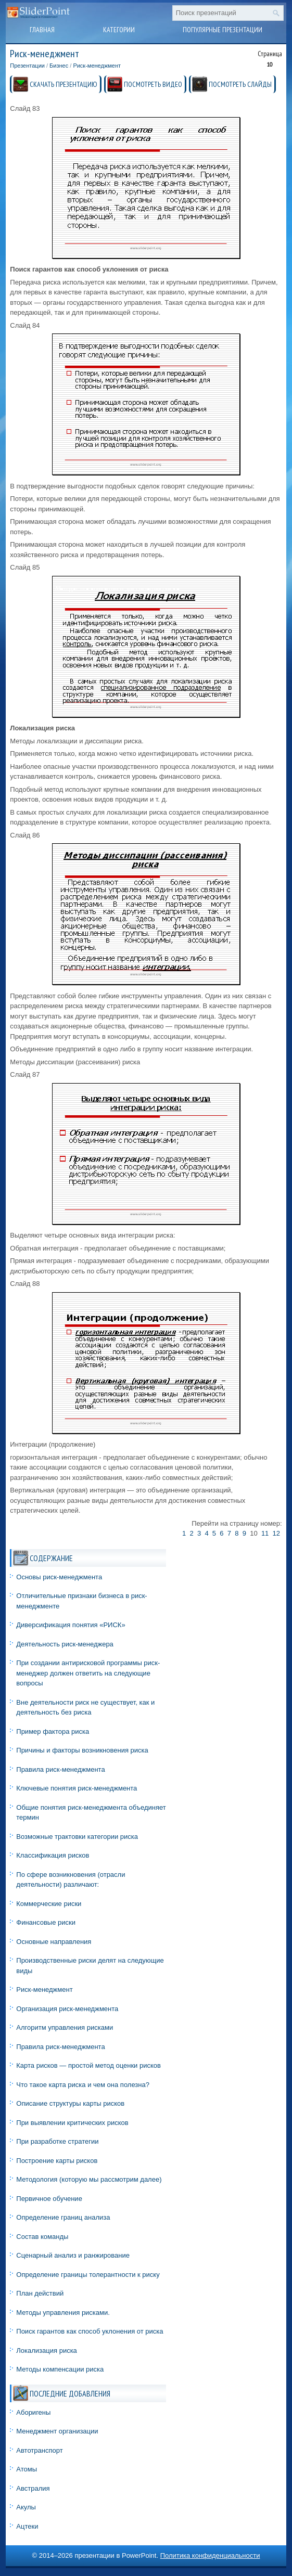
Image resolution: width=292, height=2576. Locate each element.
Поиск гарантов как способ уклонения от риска (89, 2331)
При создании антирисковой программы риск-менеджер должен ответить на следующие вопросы (88, 1673)
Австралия (32, 2488)
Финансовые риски (45, 1922)
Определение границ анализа (63, 2217)
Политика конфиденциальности (210, 2555)
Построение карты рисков (56, 2161)
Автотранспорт (39, 2450)
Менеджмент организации (57, 2431)
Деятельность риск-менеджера (64, 1644)
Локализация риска (46, 2350)
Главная (42, 29)
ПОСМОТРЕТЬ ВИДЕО (153, 84)
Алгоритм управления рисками (64, 2027)
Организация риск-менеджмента (67, 2009)
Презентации (27, 65)
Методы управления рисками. (63, 2312)
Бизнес (58, 65)
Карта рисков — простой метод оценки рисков (88, 2065)
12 (276, 1533)
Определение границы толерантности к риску (87, 2274)
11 (265, 1533)
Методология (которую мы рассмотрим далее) (88, 2179)
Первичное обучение (49, 2199)
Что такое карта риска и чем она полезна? (82, 2085)
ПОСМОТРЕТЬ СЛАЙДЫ (240, 84)
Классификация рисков (52, 1855)
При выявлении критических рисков (72, 2123)
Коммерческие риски (48, 1904)
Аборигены (33, 2412)
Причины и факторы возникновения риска (82, 1750)
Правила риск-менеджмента (60, 1769)
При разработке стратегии (57, 2141)
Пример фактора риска (52, 1731)
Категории (119, 29)
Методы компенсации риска (60, 2369)
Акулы (26, 2507)
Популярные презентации (222, 29)
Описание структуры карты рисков (70, 2103)
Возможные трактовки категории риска (77, 1836)
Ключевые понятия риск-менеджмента (76, 1788)
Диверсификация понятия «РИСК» (70, 1625)
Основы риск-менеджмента (59, 1577)
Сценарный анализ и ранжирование (73, 2255)
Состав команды (42, 2236)
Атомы (26, 2469)
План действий (40, 2293)
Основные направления (53, 1942)
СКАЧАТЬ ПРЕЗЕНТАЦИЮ (63, 84)
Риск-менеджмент (97, 65)
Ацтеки (27, 2526)
